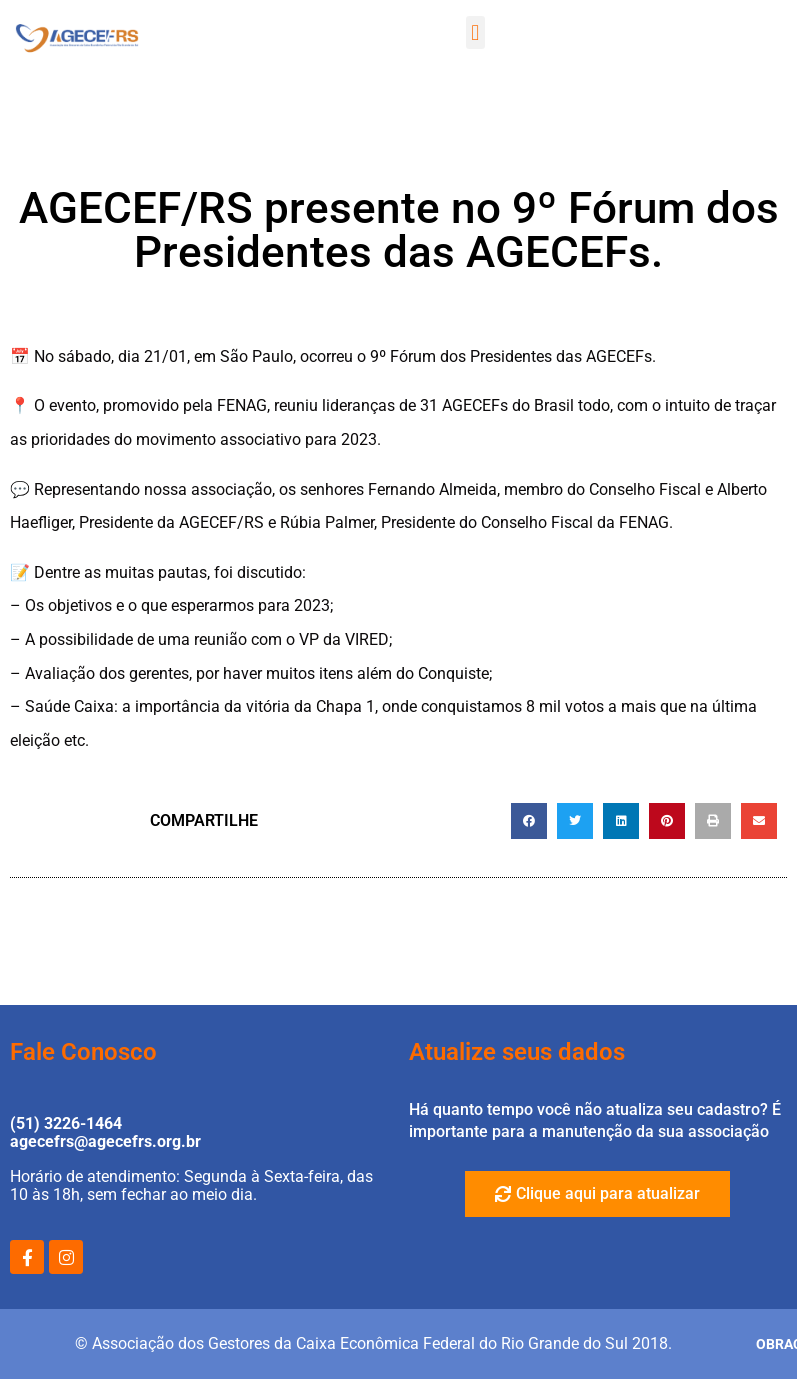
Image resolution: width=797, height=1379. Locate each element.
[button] (475, 32)
